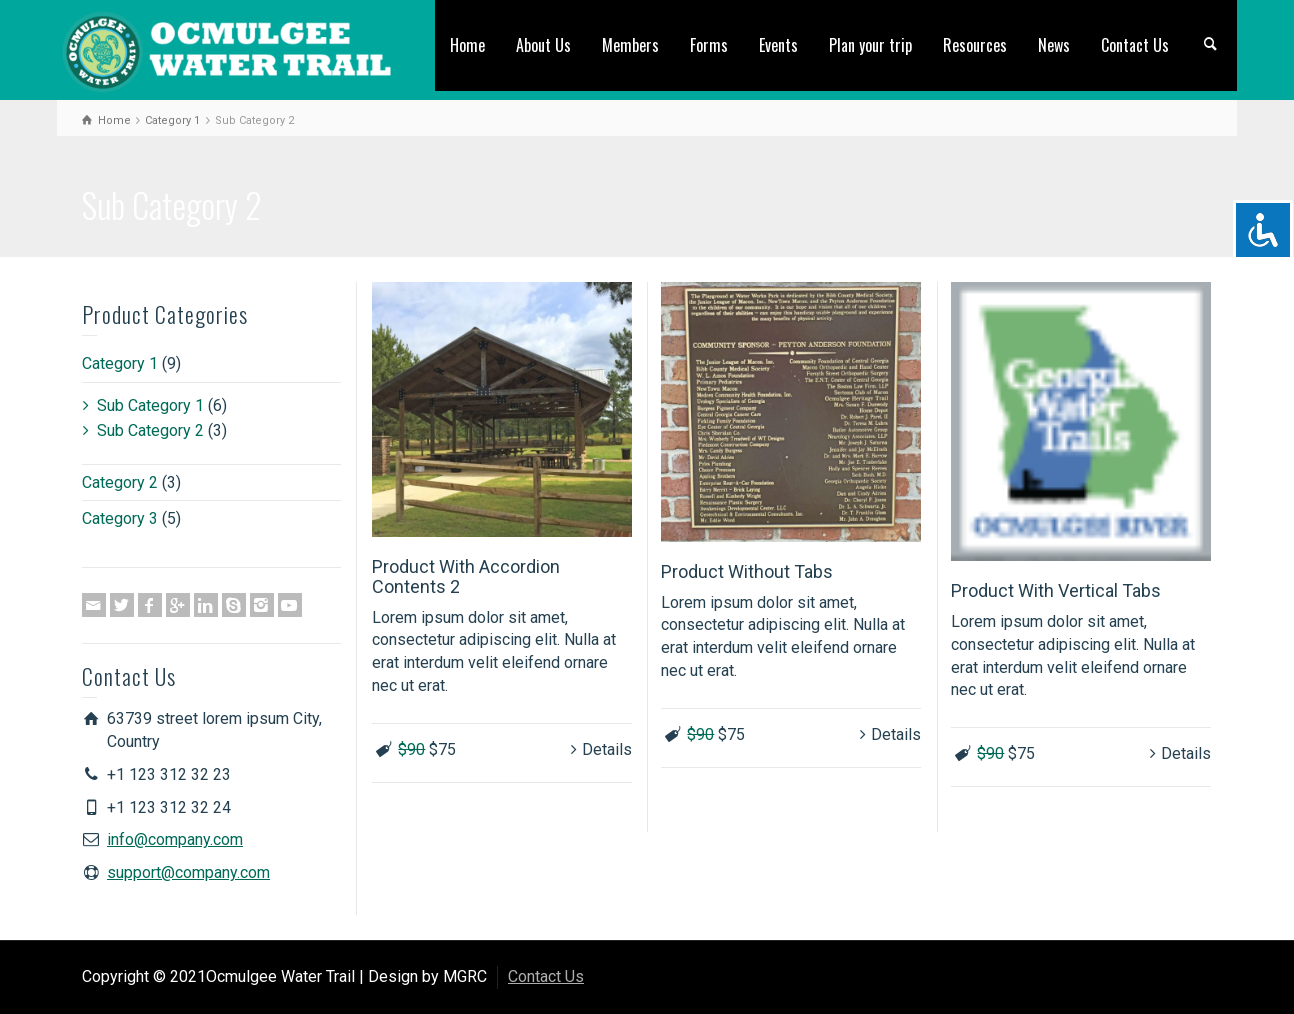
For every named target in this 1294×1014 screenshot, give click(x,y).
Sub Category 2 (150, 430)
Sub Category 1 (150, 405)
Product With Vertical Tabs (1056, 590)
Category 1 (120, 363)
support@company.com (188, 872)
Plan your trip (870, 45)
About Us (543, 45)
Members (630, 45)
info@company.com (175, 839)
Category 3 (120, 518)
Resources (975, 45)
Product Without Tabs (747, 571)
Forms (709, 45)
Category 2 (120, 482)
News (1054, 45)
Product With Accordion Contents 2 (466, 576)
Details (607, 749)
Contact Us (1135, 45)
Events (778, 45)
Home (467, 45)
